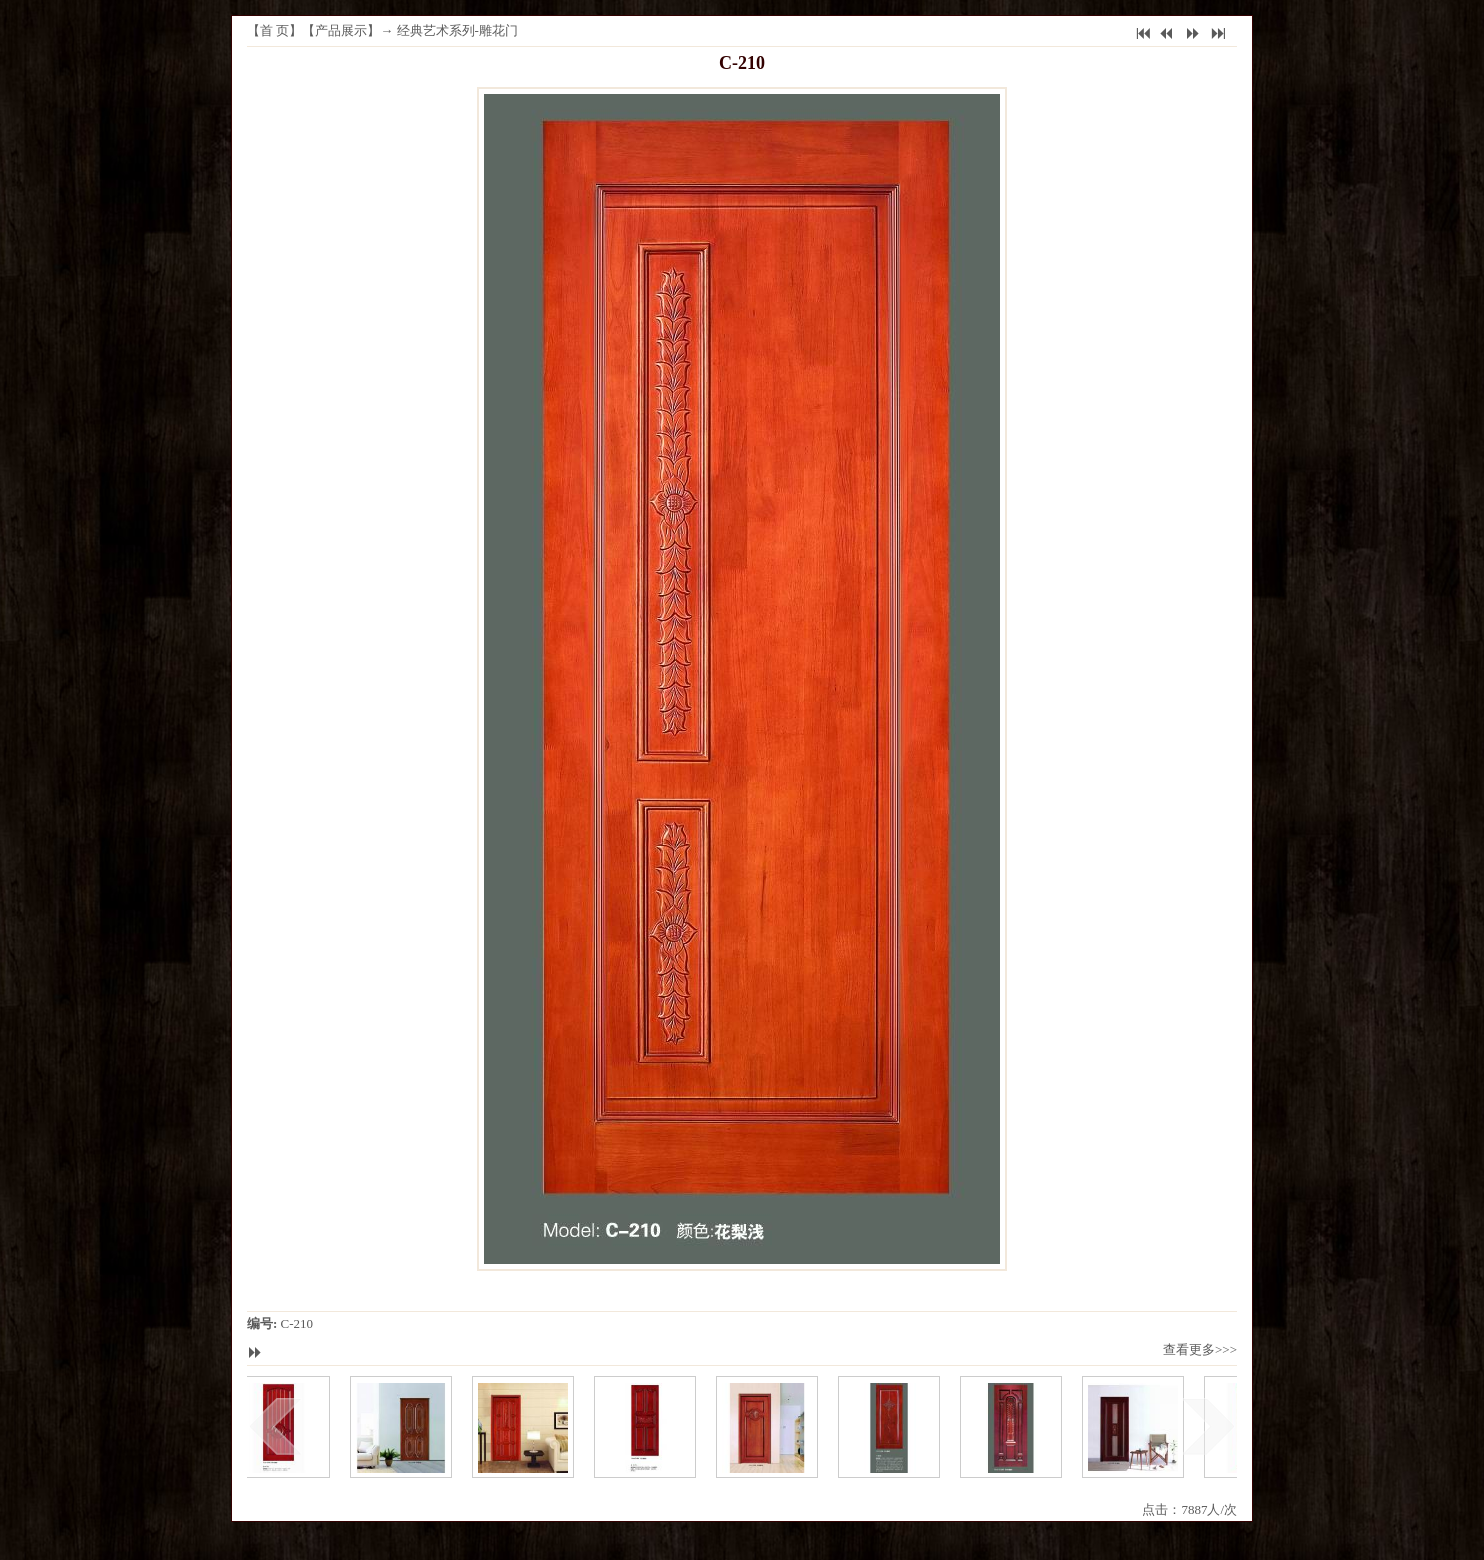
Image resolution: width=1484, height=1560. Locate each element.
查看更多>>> (1200, 1349)
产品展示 (341, 30)
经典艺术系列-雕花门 (457, 30)
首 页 (274, 30)
